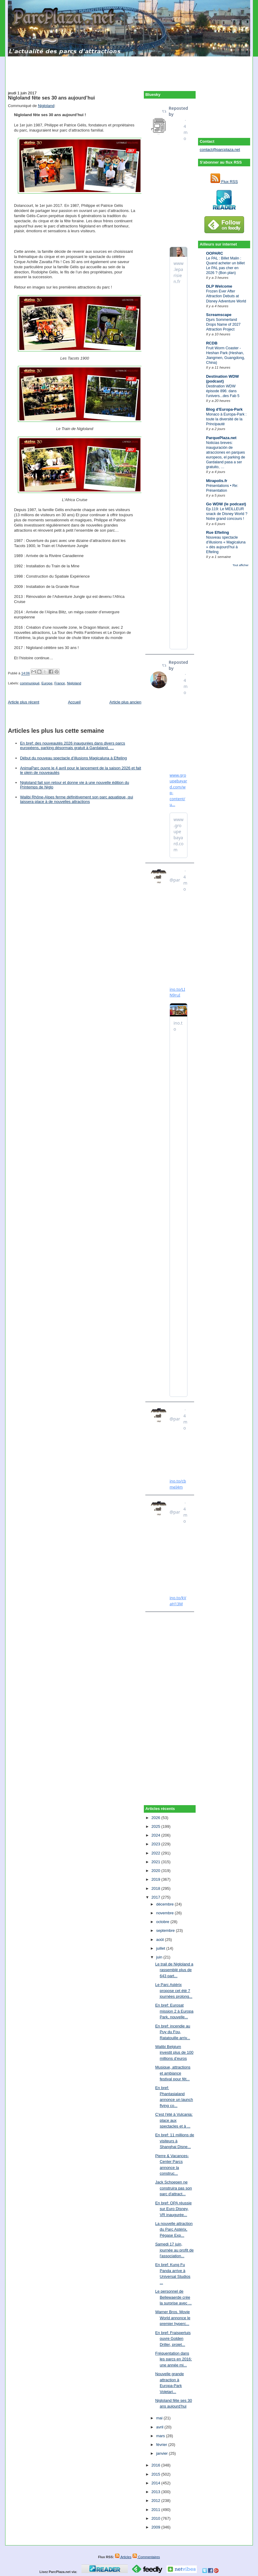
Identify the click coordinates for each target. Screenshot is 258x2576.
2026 (156, 1817)
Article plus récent (23, 702)
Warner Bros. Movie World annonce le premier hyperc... (172, 2318)
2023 (156, 1844)
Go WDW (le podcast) (226, 504)
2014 (156, 2483)
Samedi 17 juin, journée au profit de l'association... (174, 2250)
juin (160, 1957)
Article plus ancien (125, 702)
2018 (156, 1888)
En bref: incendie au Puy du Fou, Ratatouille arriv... (172, 2032)
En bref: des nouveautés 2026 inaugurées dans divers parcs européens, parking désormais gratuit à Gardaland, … (72, 745)
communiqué (30, 683)
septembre (166, 1930)
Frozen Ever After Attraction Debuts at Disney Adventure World (226, 296)
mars (161, 2436)
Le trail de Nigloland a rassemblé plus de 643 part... (174, 1970)
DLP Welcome (219, 286)
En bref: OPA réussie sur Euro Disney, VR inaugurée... (173, 2209)
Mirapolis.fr (216, 480)
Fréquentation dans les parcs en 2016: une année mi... (173, 2359)
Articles (123, 2557)
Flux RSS (224, 181)
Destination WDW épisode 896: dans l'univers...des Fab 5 (222, 391)
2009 (156, 2527)
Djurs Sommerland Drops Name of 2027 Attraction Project (223, 324)
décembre (165, 1904)
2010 (156, 2518)
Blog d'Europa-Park (224, 409)
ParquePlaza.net (221, 437)
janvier (162, 2453)
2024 (156, 1835)
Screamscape (218, 314)
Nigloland (46, 105)
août (160, 1939)
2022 (156, 1853)
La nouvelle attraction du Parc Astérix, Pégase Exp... (174, 2229)
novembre (165, 1913)
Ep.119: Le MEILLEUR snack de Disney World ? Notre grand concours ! (226, 514)
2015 (156, 2474)
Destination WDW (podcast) (222, 378)
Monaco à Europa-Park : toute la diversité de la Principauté (226, 419)
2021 (156, 1862)
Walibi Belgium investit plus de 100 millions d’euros (174, 2052)
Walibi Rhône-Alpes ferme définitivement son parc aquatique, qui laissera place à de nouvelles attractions (76, 799)
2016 (156, 2465)
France (59, 683)
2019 (156, 1879)
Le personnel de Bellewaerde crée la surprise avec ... (173, 2297)
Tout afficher (241, 565)
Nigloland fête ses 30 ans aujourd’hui (51, 97)
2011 (156, 2509)
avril (160, 2427)
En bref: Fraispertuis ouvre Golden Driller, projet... (172, 2338)
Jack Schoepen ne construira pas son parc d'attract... (173, 2188)
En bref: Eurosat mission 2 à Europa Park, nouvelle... (174, 2011)
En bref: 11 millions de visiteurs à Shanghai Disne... (174, 2141)
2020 (156, 1870)
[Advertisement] (129, 70)
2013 (156, 2492)
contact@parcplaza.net (220, 149)
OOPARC (214, 253)
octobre (163, 1921)
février (162, 2444)
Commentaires (146, 2557)
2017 (156, 1897)
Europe (46, 683)
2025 (156, 1826)
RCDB (211, 343)
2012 (156, 2500)
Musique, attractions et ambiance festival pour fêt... (172, 2073)
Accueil (74, 702)
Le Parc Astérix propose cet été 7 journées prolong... (173, 1990)
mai (160, 2418)
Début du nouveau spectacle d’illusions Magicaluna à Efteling (73, 758)
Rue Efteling (217, 532)
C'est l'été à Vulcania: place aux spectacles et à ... (174, 2120)
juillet (161, 1948)
